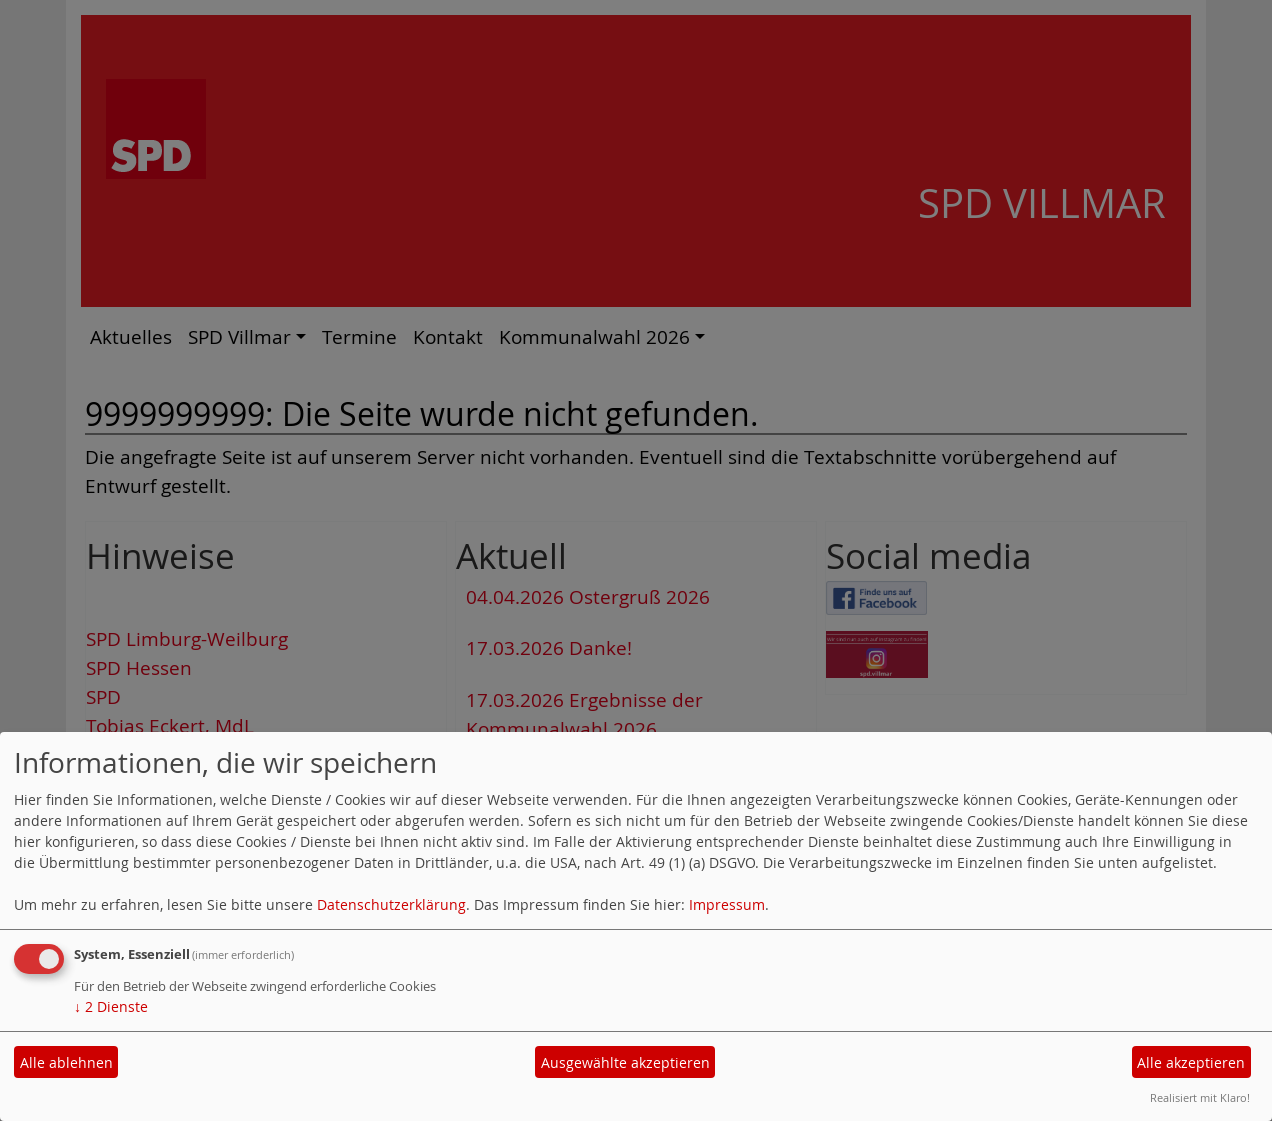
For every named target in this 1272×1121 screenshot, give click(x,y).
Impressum (727, 904)
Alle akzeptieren (1191, 1062)
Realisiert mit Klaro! (1200, 1097)
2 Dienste (111, 1006)
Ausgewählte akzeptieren (625, 1062)
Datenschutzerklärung (391, 904)
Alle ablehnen (66, 1062)
